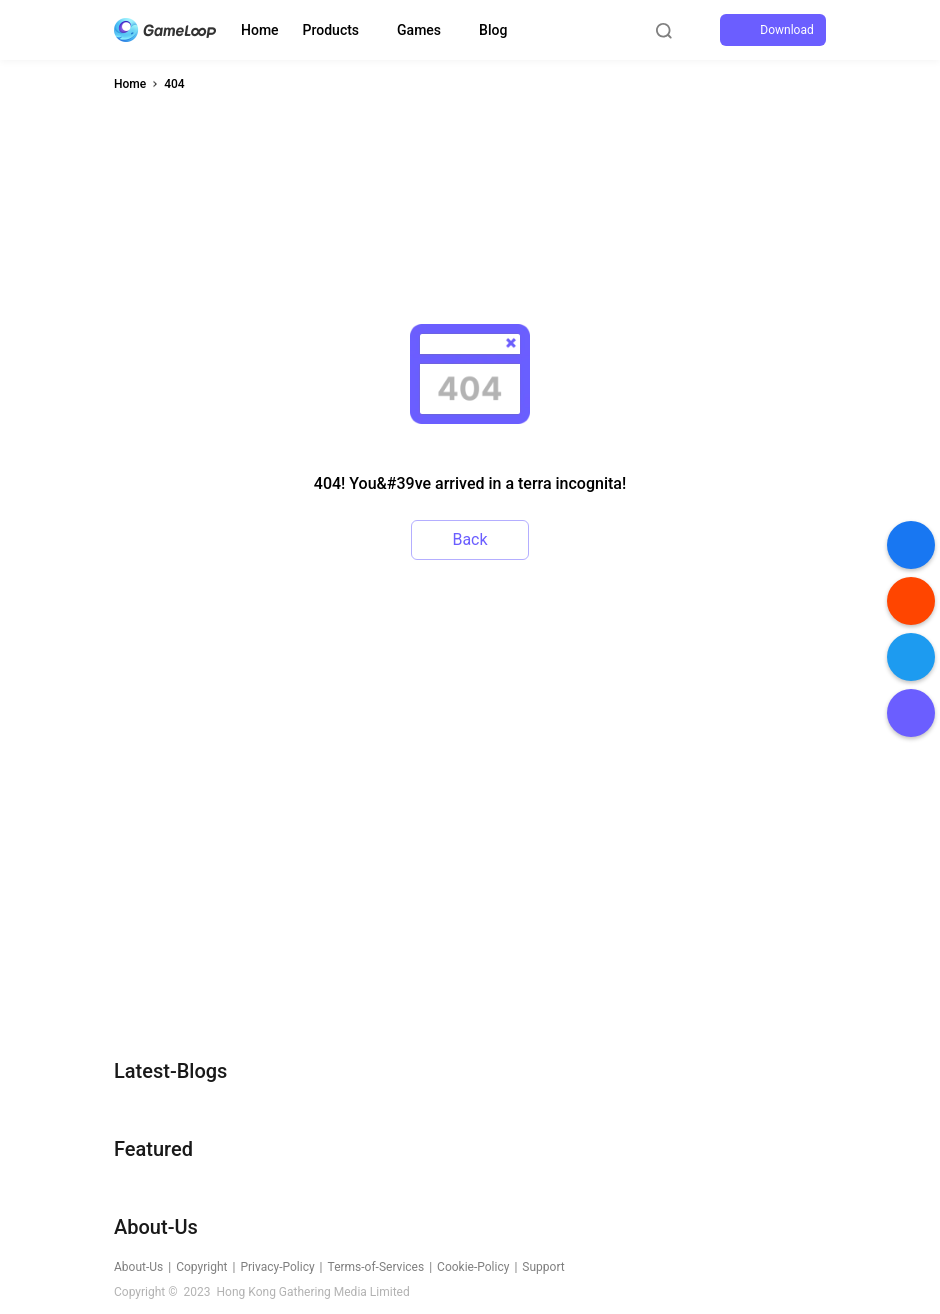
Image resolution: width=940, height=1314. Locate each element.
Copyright (201, 1267)
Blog (493, 30)
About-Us (138, 1267)
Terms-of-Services (376, 1267)
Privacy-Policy (277, 1267)
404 (174, 84)
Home (260, 30)
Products (331, 30)
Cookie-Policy (473, 1267)
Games (419, 30)
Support (543, 1267)
